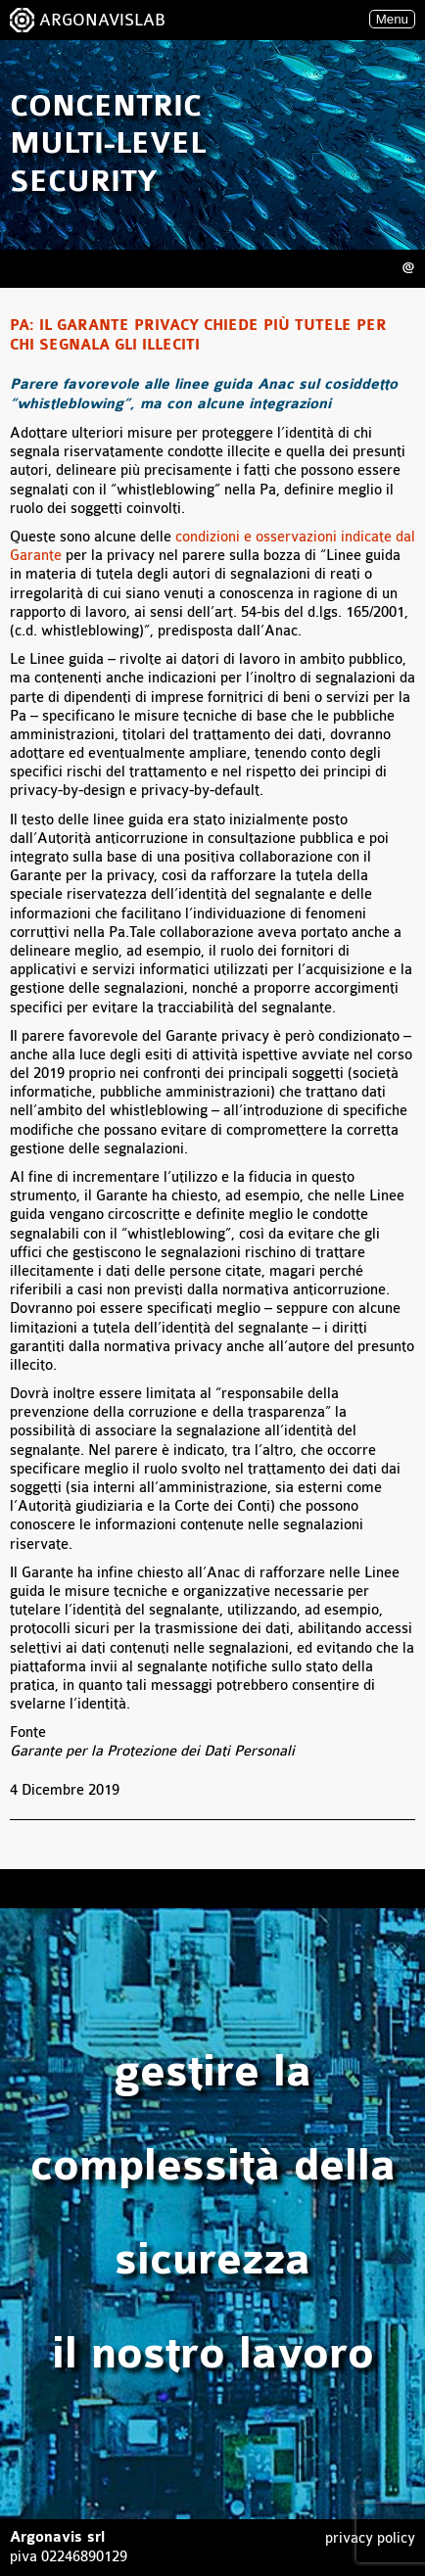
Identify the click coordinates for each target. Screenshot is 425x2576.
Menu (392, 19)
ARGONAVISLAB (102, 20)
